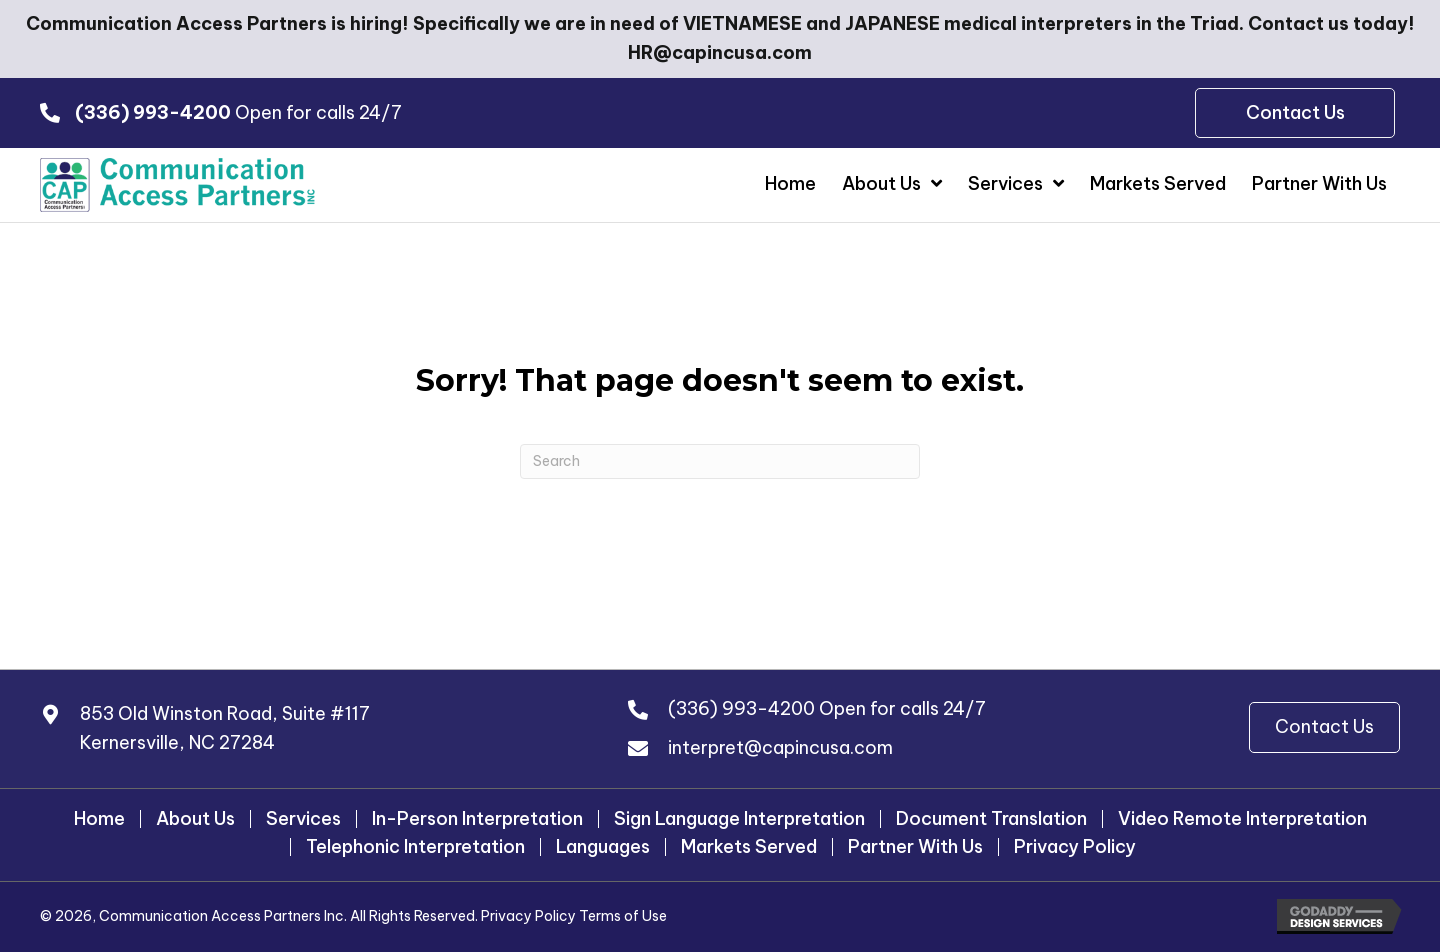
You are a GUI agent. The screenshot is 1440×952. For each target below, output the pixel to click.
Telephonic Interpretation (415, 847)
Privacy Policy (1075, 847)
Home (99, 819)
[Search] (720, 462)
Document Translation (991, 819)
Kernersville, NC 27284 (177, 743)
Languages (603, 847)
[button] (1324, 728)
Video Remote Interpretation (1242, 819)
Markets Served (749, 847)
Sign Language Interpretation (739, 819)
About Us (195, 819)
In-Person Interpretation (477, 819)
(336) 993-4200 (741, 709)
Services (303, 819)
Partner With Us (915, 847)
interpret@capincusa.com (780, 748)
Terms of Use (623, 917)
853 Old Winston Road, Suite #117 (225, 714)
